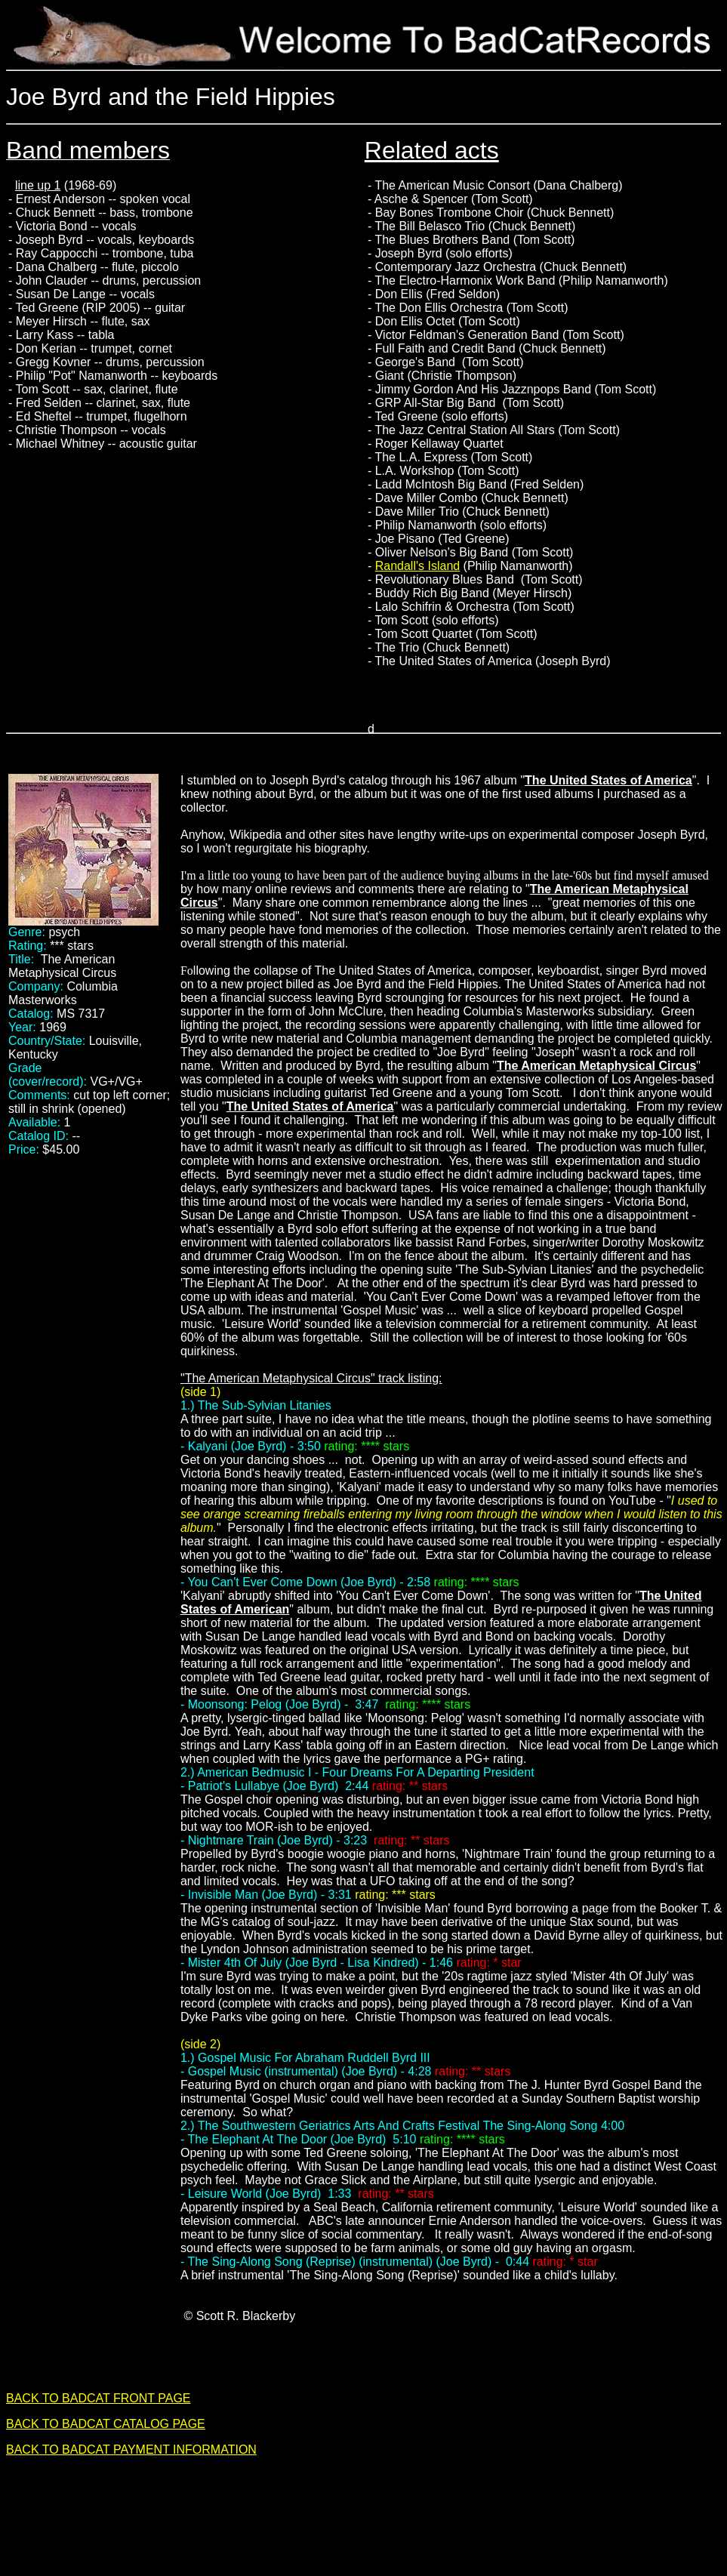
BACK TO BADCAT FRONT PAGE (98, 2398)
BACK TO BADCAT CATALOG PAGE (105, 2423)
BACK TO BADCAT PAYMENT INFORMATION (131, 2449)
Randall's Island (417, 565)
